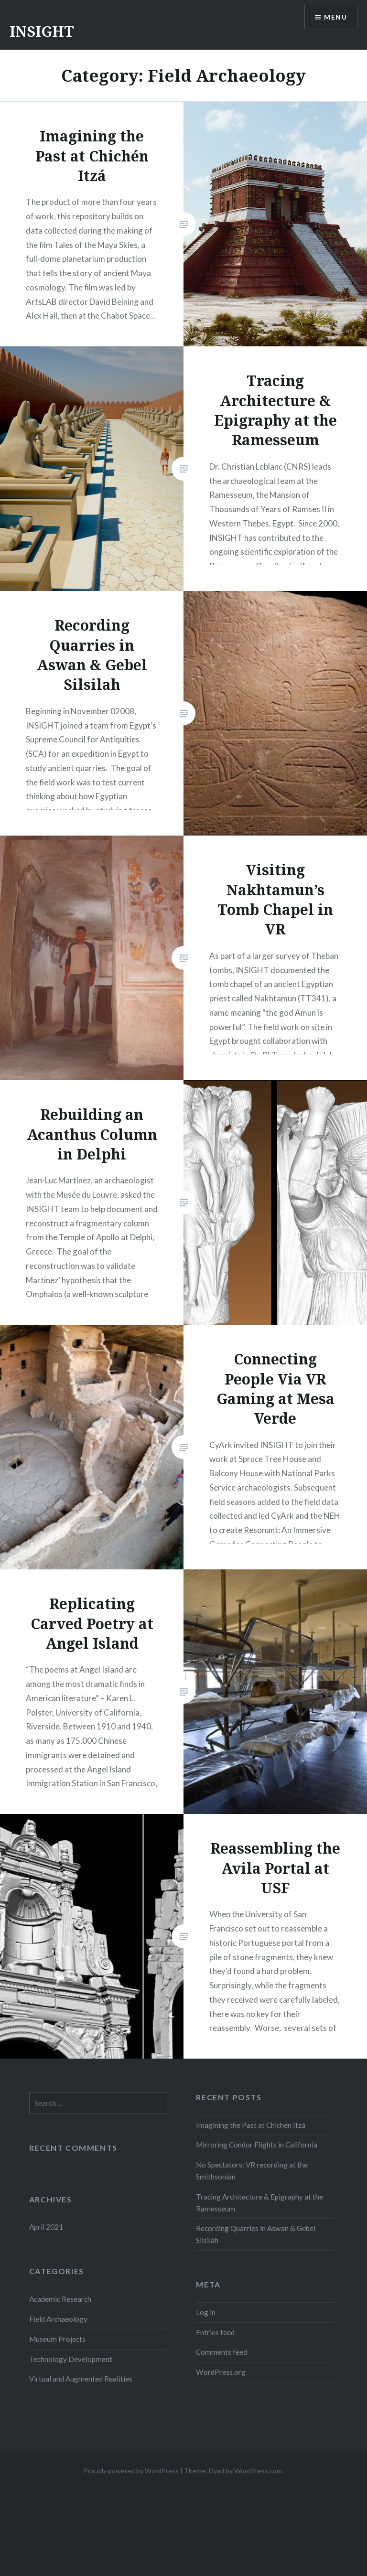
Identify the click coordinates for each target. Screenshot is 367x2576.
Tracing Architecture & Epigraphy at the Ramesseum (259, 2202)
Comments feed (221, 2352)
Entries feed (215, 2332)
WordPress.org (221, 2372)
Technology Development (70, 2359)
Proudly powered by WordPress (131, 2471)
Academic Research (60, 2299)
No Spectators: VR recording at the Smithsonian (252, 2170)
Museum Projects (57, 2339)
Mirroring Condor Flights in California (256, 2144)
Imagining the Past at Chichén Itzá (250, 2125)
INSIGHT (42, 31)
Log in (206, 2312)
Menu (335, 17)
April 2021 (46, 2226)
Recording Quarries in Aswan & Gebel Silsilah (255, 2234)
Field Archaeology (58, 2319)
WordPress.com (258, 2471)
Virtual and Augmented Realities (80, 2378)
